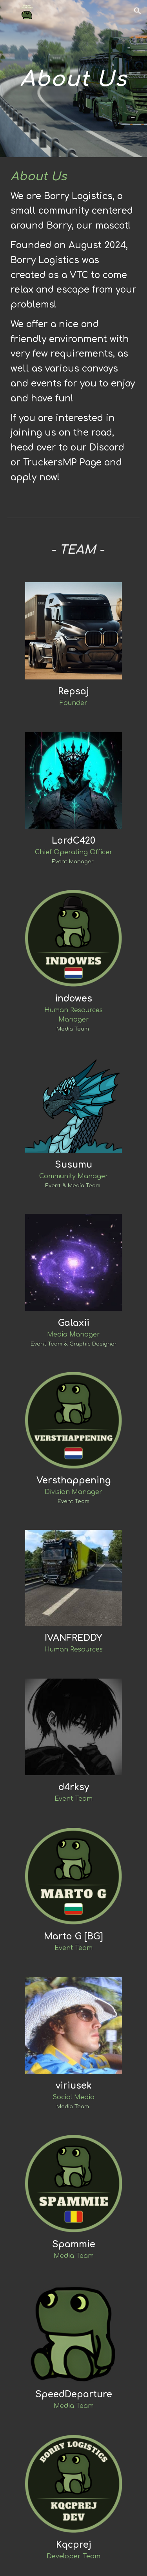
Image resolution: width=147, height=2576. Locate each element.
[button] (9, 11)
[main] (73, 78)
